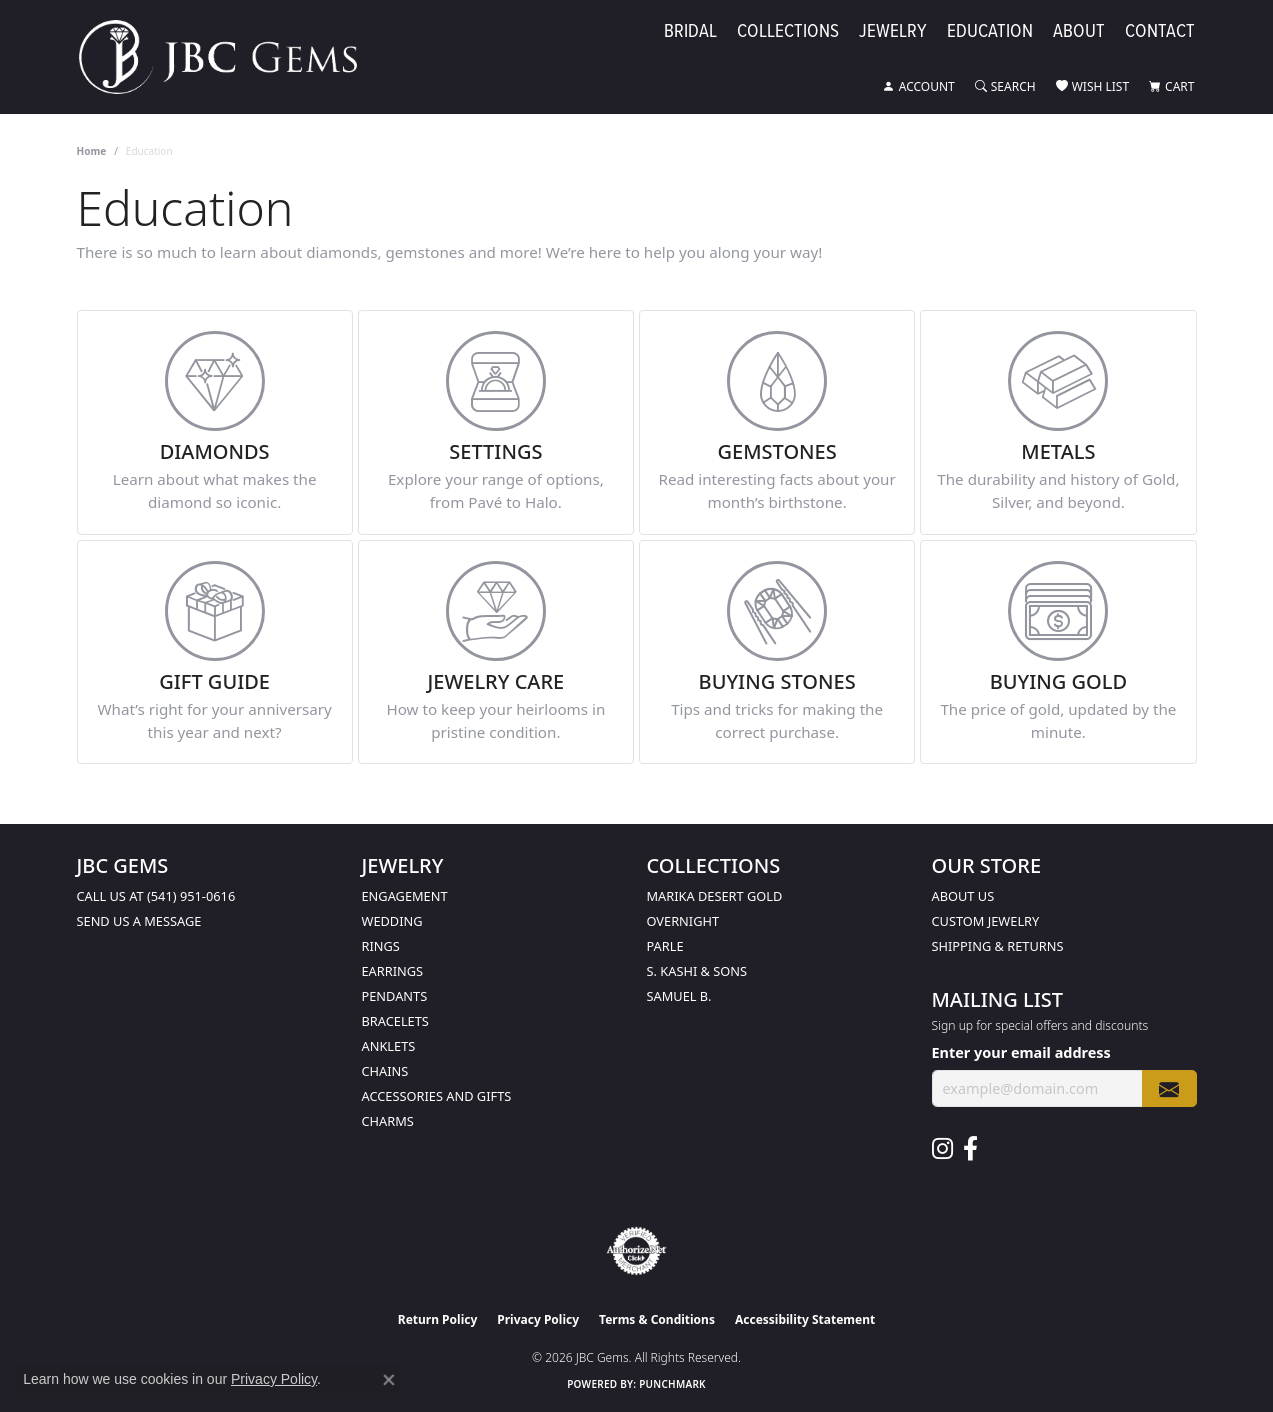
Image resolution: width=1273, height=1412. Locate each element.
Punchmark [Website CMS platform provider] (672, 1384)
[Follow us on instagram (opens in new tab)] (942, 1149)
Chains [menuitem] (385, 1071)
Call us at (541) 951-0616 (156, 896)
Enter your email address (1021, 1052)
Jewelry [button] (893, 31)
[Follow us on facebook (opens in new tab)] (970, 1149)
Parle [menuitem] (665, 946)
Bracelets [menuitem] (395, 1021)
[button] (919, 87)
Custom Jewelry (986, 921)
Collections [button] (788, 31)
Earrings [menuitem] (393, 971)
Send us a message (139, 921)
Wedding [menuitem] (392, 921)
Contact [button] (1160, 31)
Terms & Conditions (657, 1319)
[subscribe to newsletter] (1169, 1088)
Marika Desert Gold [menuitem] (715, 896)
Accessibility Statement (805, 1319)
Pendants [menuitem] (395, 996)
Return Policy (438, 1319)
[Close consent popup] (389, 1380)
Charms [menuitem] (388, 1121)
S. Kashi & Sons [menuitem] (697, 971)
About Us (963, 896)
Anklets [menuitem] (389, 1046)
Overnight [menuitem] (683, 921)
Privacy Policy (538, 1319)
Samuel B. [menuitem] (679, 996)
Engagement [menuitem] (405, 896)
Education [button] (990, 31)
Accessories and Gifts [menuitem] (437, 1096)
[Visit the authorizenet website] (637, 1251)
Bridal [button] (690, 31)
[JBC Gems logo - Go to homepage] (228, 57)
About (1079, 31)
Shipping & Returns (998, 946)
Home (92, 151)
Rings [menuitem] (381, 946)
